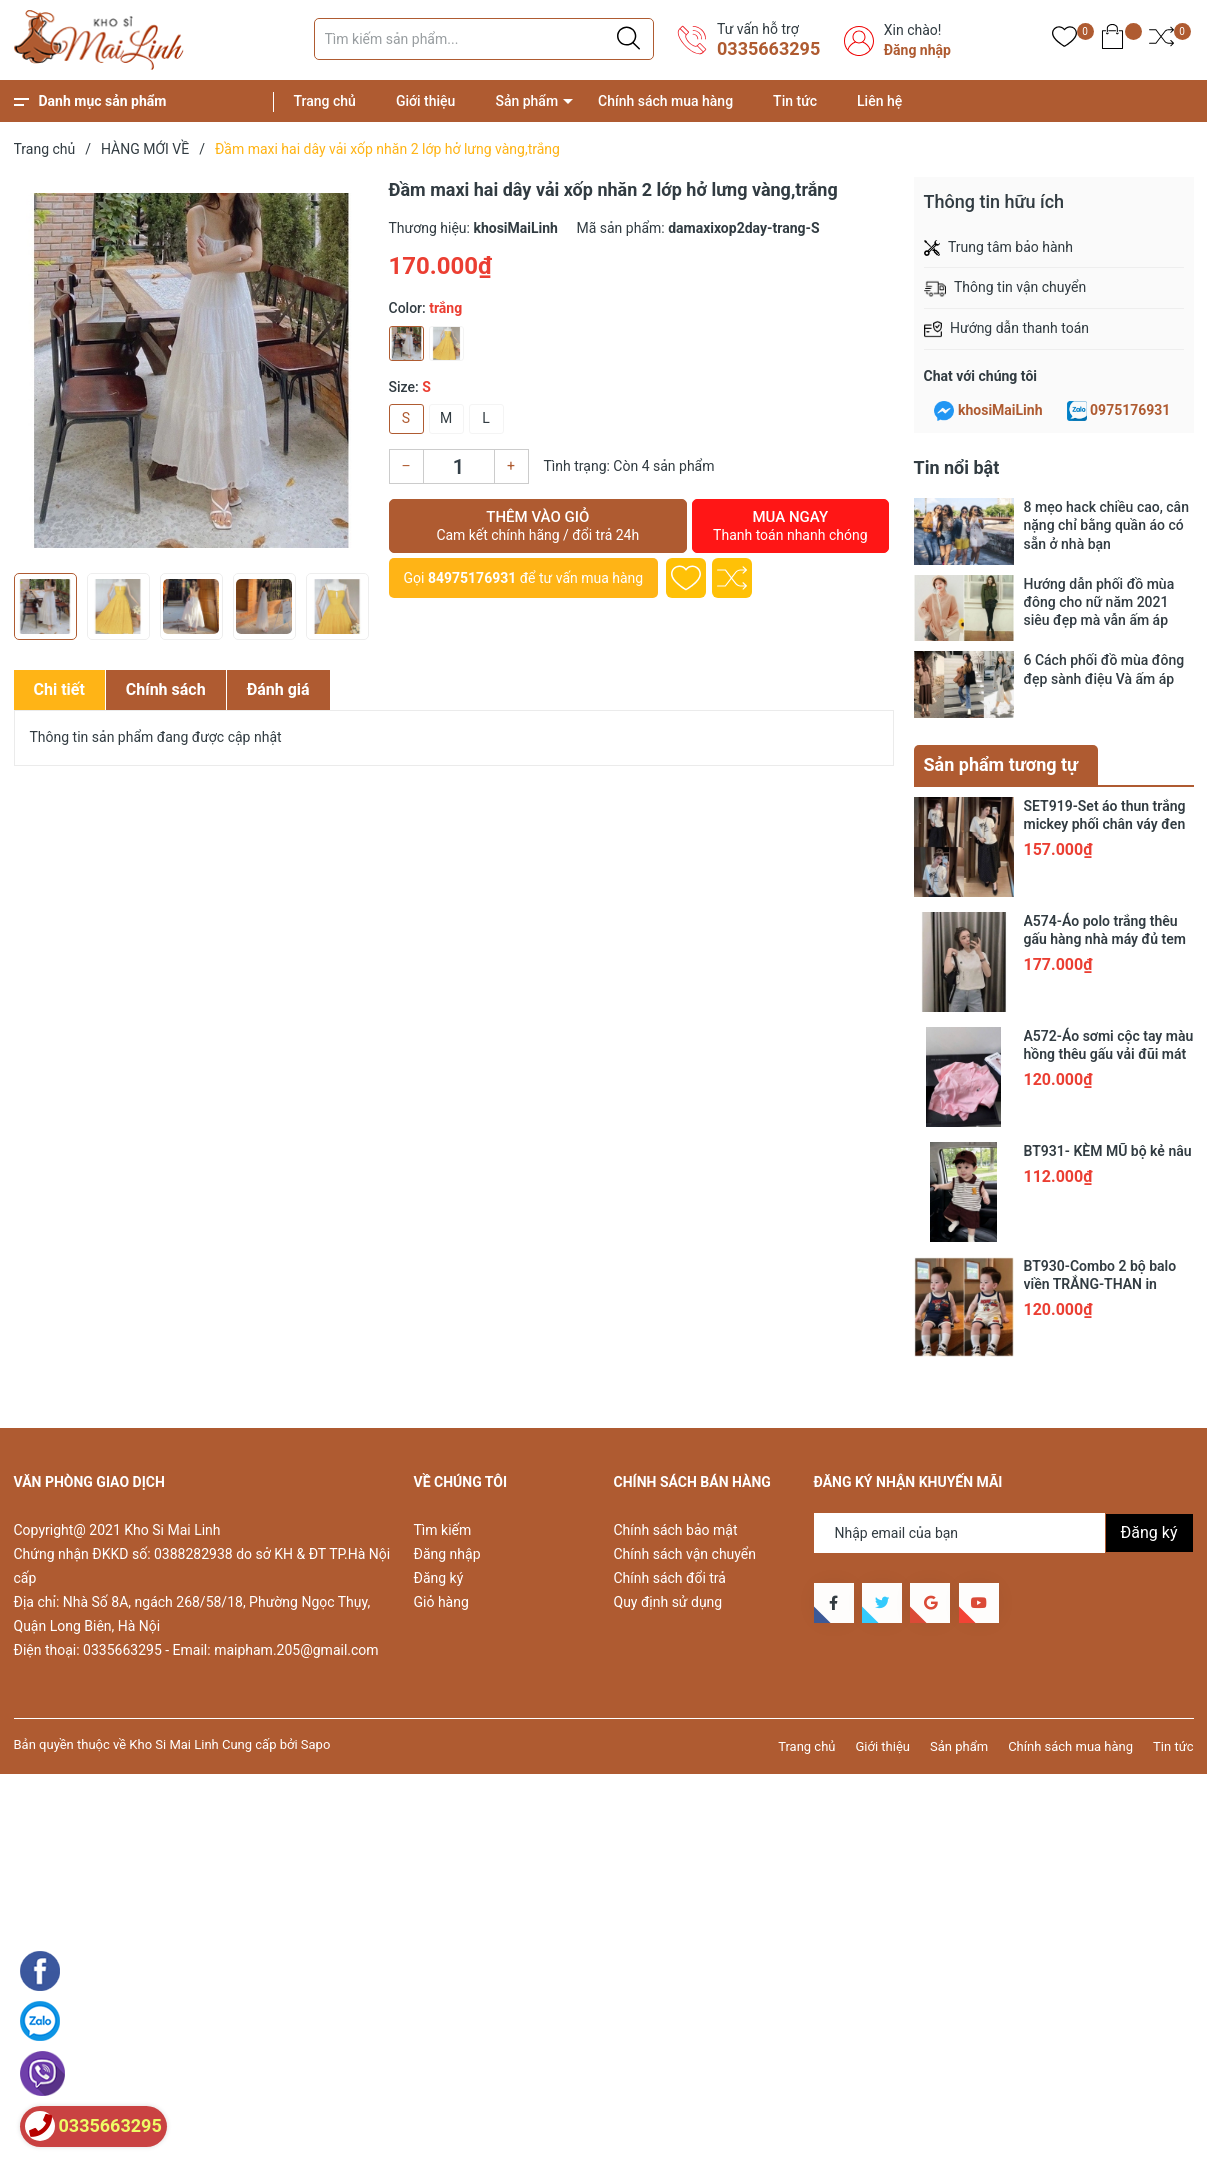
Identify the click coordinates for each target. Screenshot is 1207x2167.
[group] (191, 370)
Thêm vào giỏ (538, 526)
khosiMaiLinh (1000, 410)
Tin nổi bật (957, 467)
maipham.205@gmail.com (296, 1650)
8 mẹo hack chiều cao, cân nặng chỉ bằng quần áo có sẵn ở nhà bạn (1106, 525)
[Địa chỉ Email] (1004, 1533)
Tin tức (795, 101)
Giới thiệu (426, 101)
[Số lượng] (459, 466)
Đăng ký (439, 1578)
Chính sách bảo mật (676, 1530)
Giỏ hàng (441, 1602)
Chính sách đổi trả (670, 1578)
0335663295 (768, 48)
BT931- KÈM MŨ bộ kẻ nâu (1108, 1151)
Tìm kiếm (443, 1530)
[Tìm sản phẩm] (484, 39)
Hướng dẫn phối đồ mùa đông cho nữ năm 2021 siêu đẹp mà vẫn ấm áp (1099, 602)
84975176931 (472, 578)
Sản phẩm (526, 101)
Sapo (316, 1744)
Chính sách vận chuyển (685, 1554)
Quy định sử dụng (668, 1602)
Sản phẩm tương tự (1001, 764)
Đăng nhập (917, 50)
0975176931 (1130, 410)
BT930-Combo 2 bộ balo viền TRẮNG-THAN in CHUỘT (1100, 1284)
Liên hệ (879, 101)
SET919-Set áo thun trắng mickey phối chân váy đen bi (1105, 824)
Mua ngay (790, 526)
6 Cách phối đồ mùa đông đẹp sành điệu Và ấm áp (1104, 669)
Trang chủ (325, 101)
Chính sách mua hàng (665, 101)
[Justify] (628, 39)
